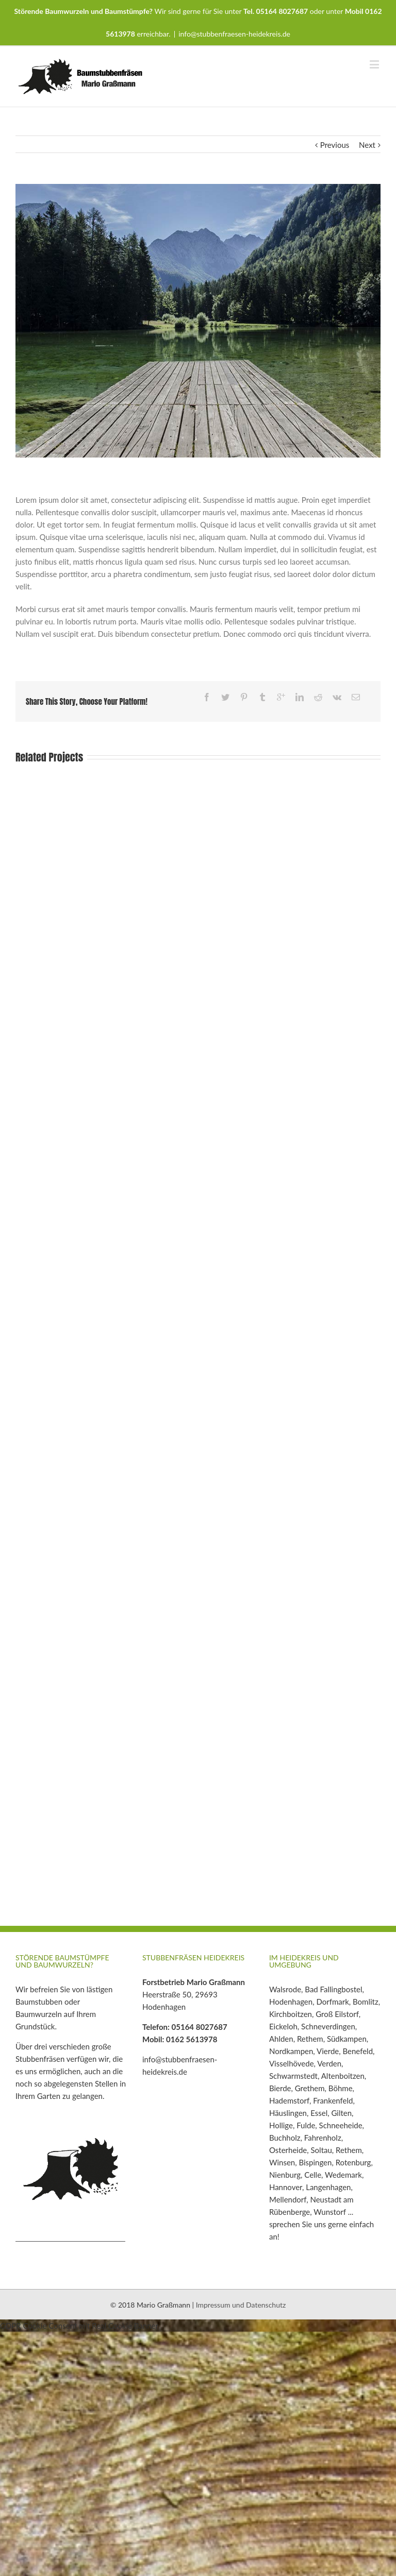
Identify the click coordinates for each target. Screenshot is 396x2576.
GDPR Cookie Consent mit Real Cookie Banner (79, 2325)
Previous (334, 144)
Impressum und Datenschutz (241, 2304)
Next (367, 144)
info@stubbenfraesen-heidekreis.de (234, 33)
